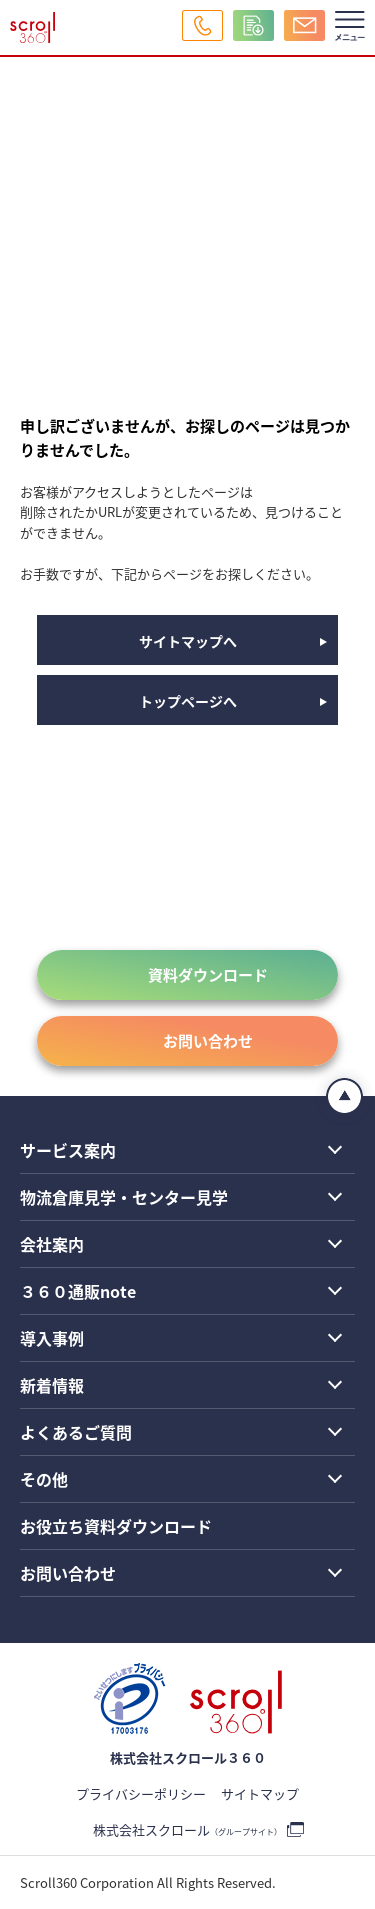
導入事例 (52, 1338)
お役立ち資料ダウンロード (116, 1526)
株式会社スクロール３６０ (188, 1757)
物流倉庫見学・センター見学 (124, 1197)
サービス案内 (68, 1150)
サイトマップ (260, 1793)
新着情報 (52, 1385)
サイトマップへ (188, 641)
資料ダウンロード (208, 974)
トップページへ (188, 701)
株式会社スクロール (187, 1829)
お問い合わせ (208, 1040)
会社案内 (52, 1244)
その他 (44, 1479)
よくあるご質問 (76, 1432)
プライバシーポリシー (141, 1793)
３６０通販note (78, 1291)
